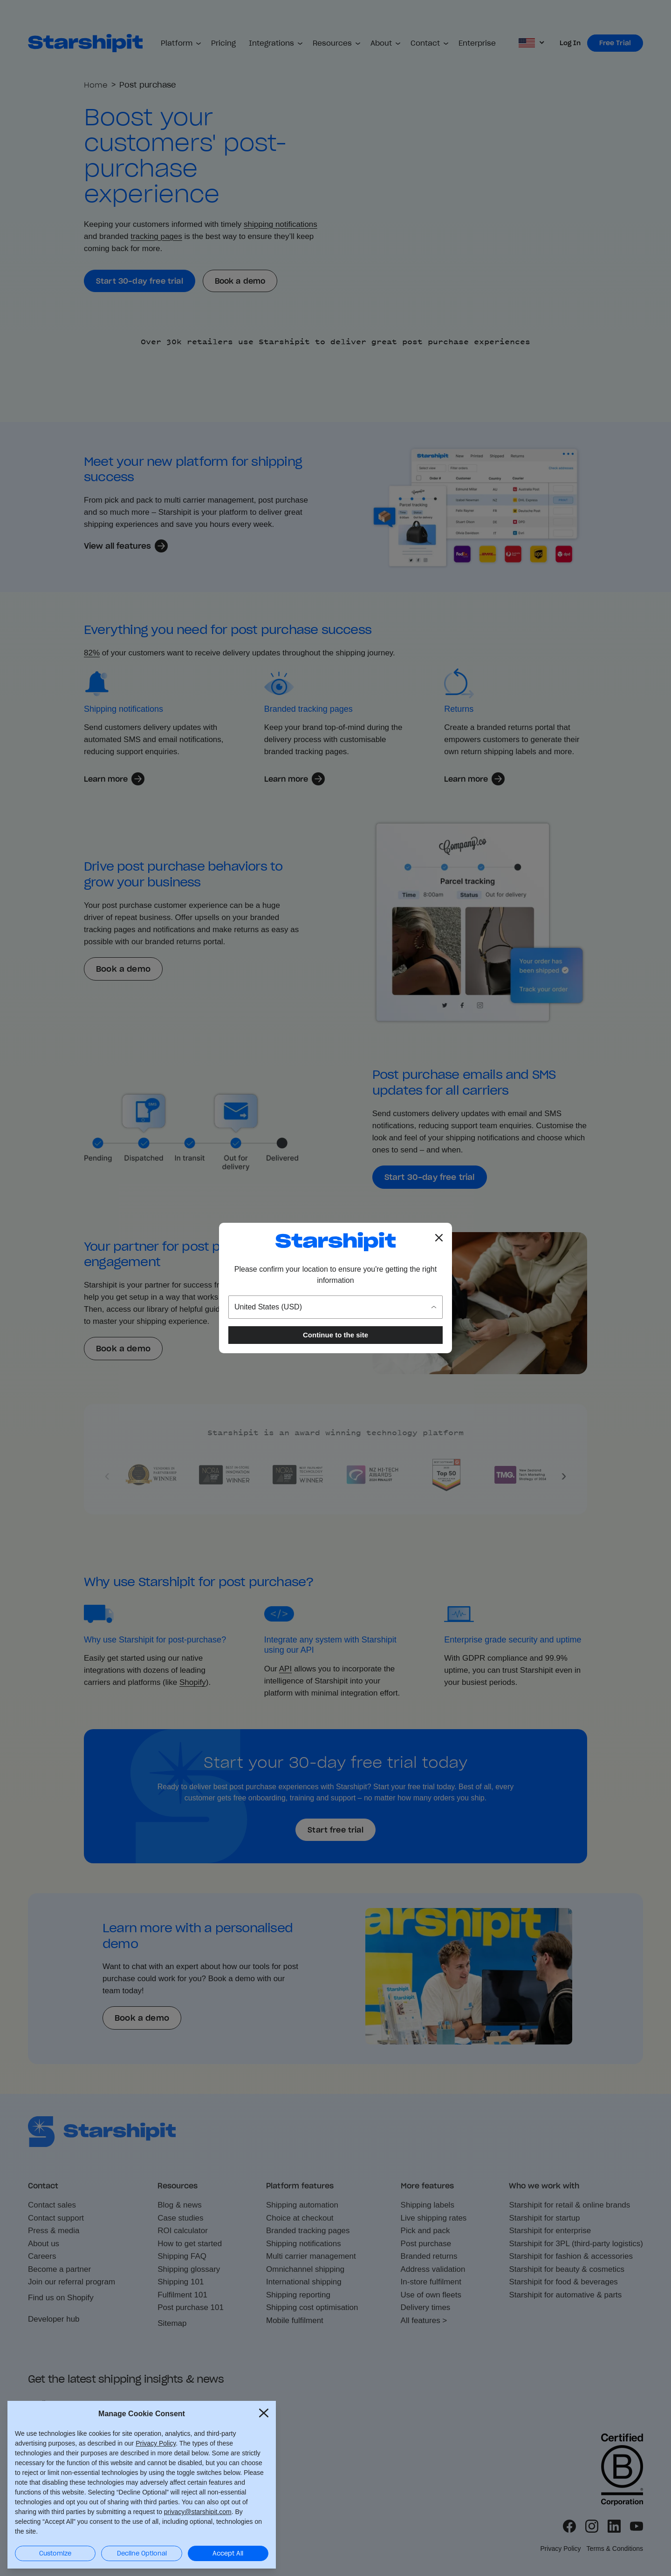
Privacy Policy (156, 2442)
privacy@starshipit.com (198, 2511)
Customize (55, 2553)
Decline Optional (142, 2553)
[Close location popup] (439, 1237)
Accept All (228, 2553)
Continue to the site (335, 1335)
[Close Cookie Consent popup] (263, 2412)
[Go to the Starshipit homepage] (335, 1241)
